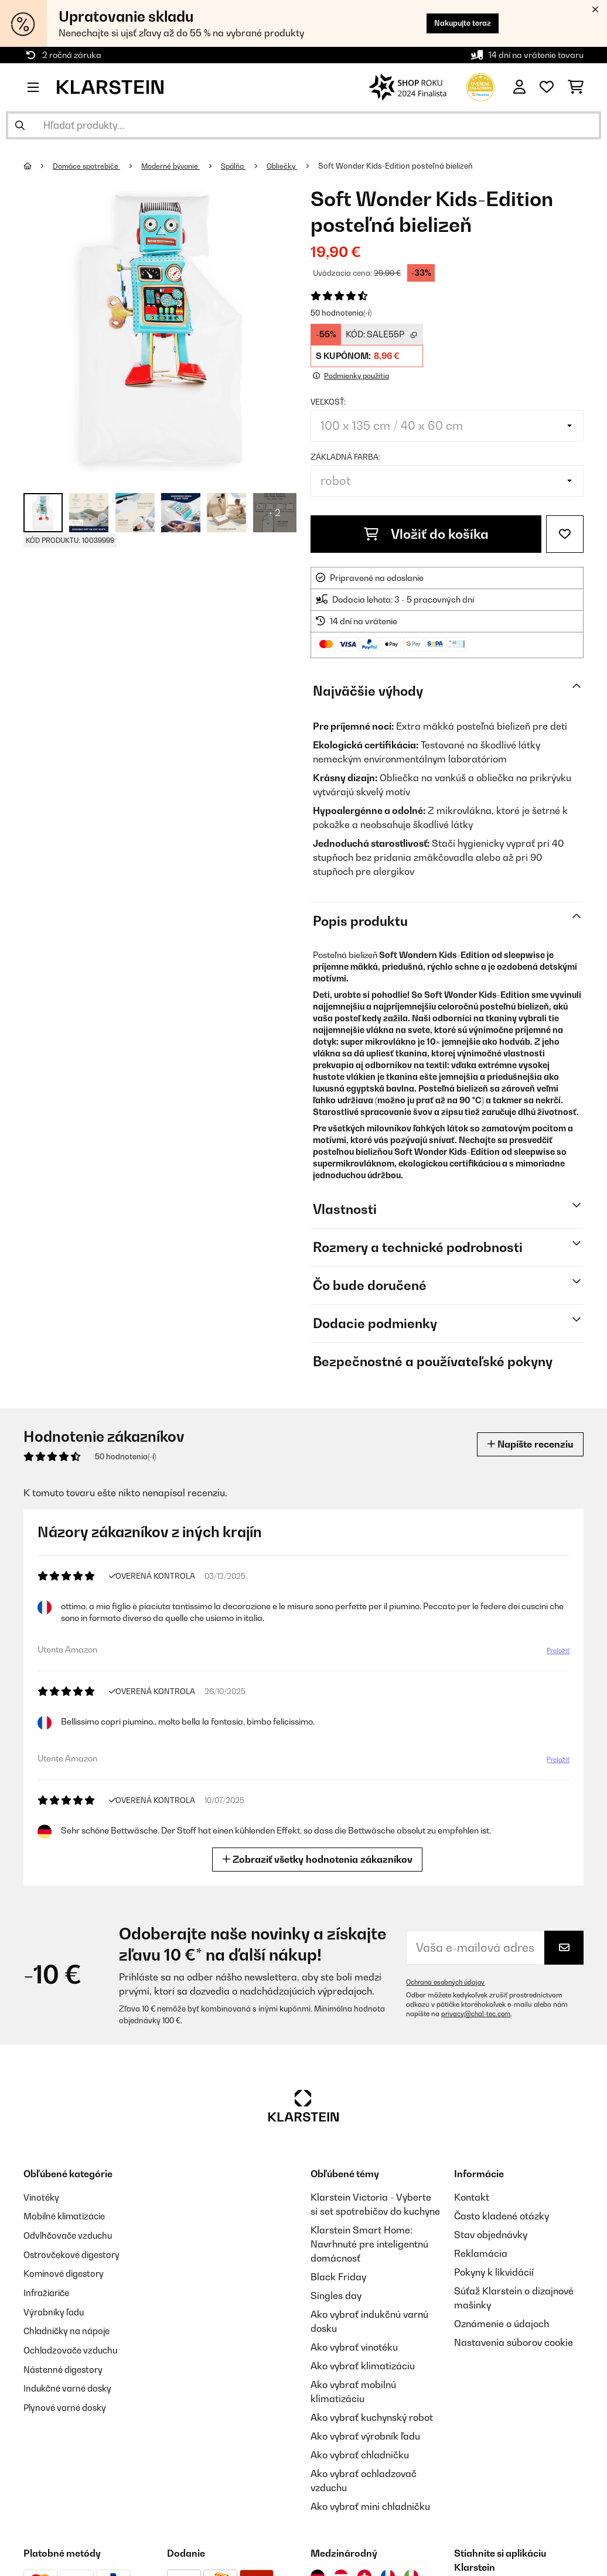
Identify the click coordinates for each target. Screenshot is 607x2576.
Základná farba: (345, 456)
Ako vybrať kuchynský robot (372, 2417)
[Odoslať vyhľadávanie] (20, 125)
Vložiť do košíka (426, 533)
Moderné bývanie (178, 165)
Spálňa (244, 165)
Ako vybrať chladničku (360, 2454)
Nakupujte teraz (456, 23)
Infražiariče (48, 2290)
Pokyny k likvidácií (494, 2271)
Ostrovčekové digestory (75, 2253)
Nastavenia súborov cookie (513, 2342)
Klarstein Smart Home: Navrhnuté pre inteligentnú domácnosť (369, 2243)
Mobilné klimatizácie (69, 2215)
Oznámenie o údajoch (501, 2323)
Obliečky (295, 165)
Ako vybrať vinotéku (354, 2346)
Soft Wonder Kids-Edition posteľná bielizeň (410, 165)
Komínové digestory (67, 2271)
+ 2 (274, 512)
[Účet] (519, 87)
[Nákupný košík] (576, 87)
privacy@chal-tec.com (477, 2013)
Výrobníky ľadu (56, 2309)
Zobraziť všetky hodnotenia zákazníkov (318, 1858)
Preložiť (557, 1651)
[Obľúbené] (547, 87)
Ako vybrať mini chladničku (370, 2506)
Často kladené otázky (501, 2215)
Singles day (336, 2295)
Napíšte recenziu (526, 1444)
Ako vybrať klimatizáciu (363, 2365)
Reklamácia (480, 2253)
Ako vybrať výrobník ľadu (365, 2435)
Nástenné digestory (66, 2365)
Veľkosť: (328, 401)
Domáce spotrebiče (89, 165)
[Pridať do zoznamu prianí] (565, 533)
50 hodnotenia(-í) (341, 312)
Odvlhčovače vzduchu (71, 2234)
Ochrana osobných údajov (448, 1982)
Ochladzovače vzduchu (74, 2346)
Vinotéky (42, 2196)
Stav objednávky (490, 2234)
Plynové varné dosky (67, 2403)
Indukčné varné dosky (71, 2384)
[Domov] (38, 165)
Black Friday (338, 2276)
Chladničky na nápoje (70, 2328)
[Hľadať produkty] (303, 125)
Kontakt (471, 2196)
